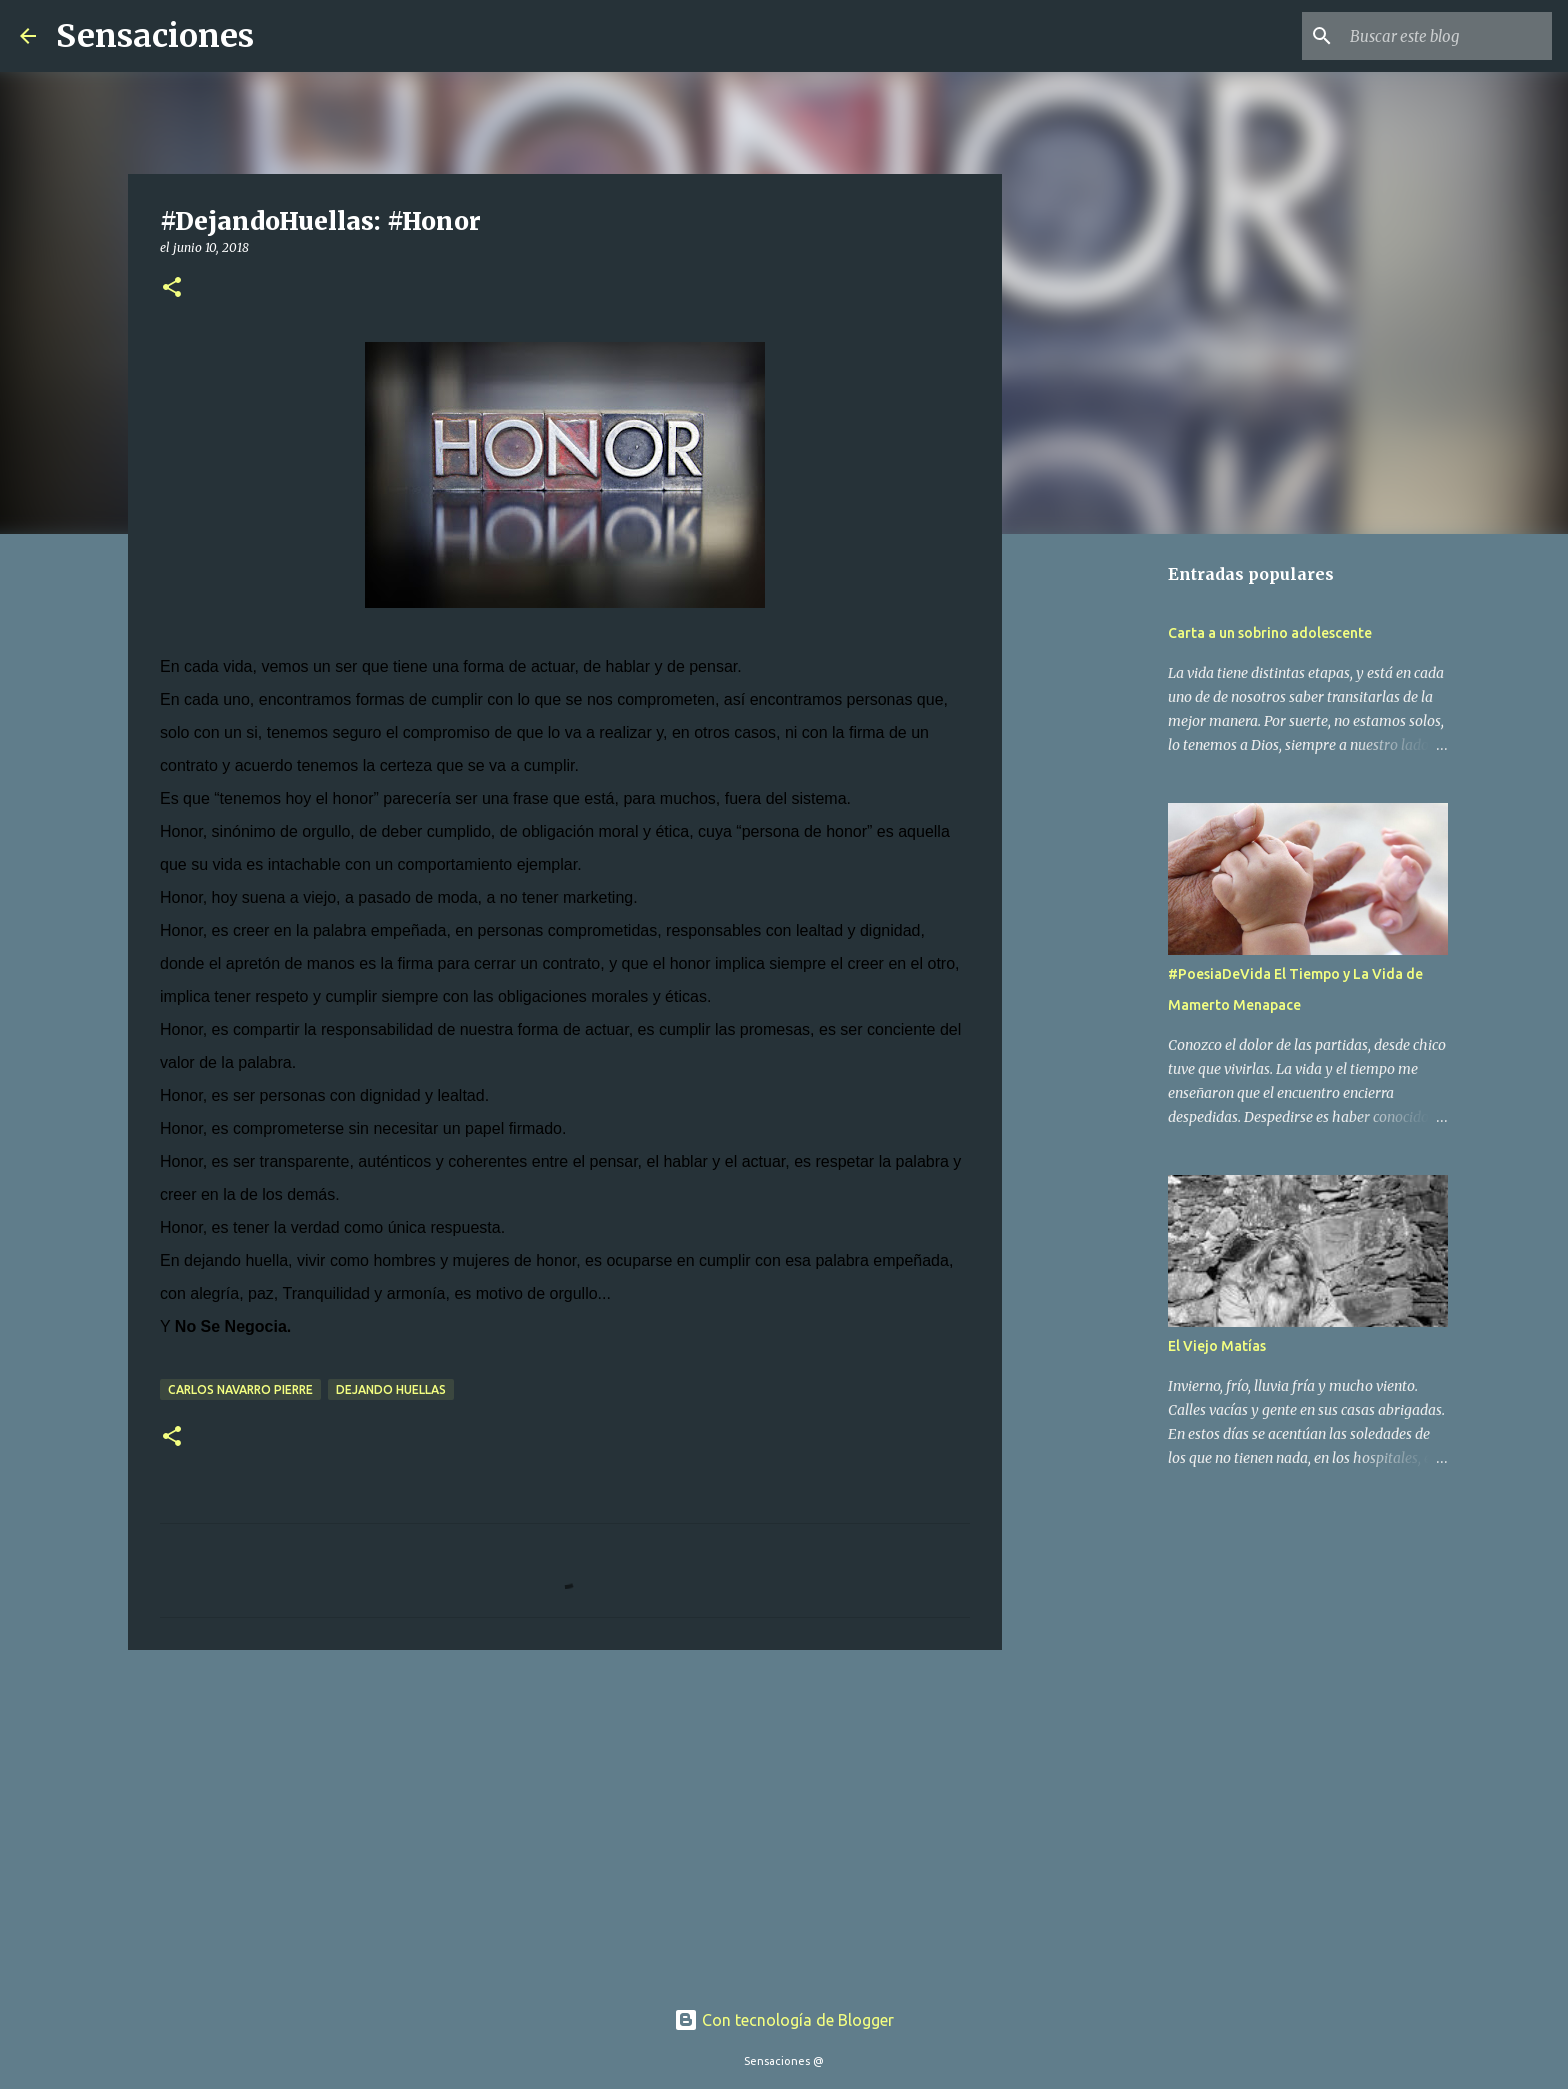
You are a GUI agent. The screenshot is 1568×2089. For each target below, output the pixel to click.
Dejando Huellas (391, 1389)
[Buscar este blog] (1447, 36)
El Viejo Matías (1217, 1346)
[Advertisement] (565, 1820)
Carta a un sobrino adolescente (1270, 633)
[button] (172, 288)
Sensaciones (155, 36)
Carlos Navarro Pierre (240, 1389)
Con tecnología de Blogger (784, 2020)
